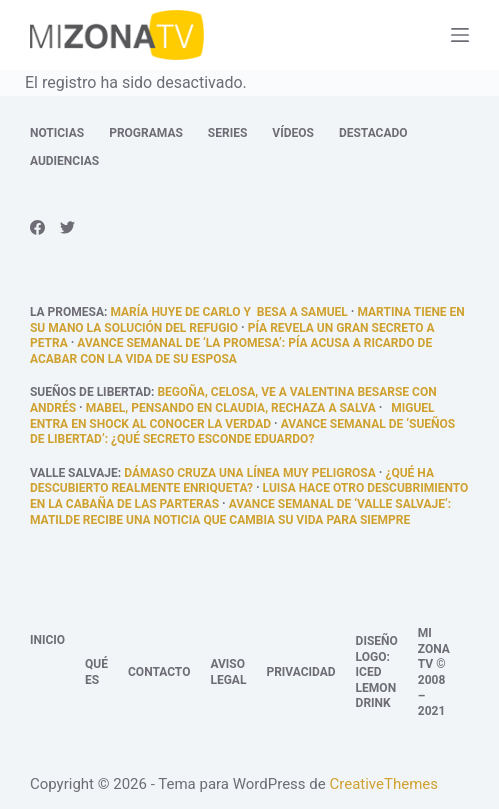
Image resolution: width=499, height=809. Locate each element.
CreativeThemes (383, 784)
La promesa (67, 312)
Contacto (159, 672)
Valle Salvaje (74, 473)
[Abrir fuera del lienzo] (460, 35)
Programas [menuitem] (146, 133)
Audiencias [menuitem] (64, 161)
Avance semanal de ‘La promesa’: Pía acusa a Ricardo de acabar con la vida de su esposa (231, 351)
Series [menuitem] (227, 133)
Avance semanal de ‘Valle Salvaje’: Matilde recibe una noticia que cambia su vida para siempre (240, 512)
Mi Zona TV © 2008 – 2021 (434, 672)
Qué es (96, 672)
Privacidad (300, 672)
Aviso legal (228, 672)
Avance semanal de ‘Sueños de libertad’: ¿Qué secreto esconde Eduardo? (242, 432)
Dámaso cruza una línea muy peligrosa (250, 473)
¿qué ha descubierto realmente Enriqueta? (232, 481)
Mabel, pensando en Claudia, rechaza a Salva (231, 408)
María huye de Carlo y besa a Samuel (228, 312)
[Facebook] (37, 227)
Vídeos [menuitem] (293, 133)
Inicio (47, 640)
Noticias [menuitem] (57, 133)
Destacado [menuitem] (373, 133)
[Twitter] (67, 227)
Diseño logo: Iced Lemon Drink (377, 672)
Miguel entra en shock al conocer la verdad (232, 416)
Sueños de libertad (90, 392)
